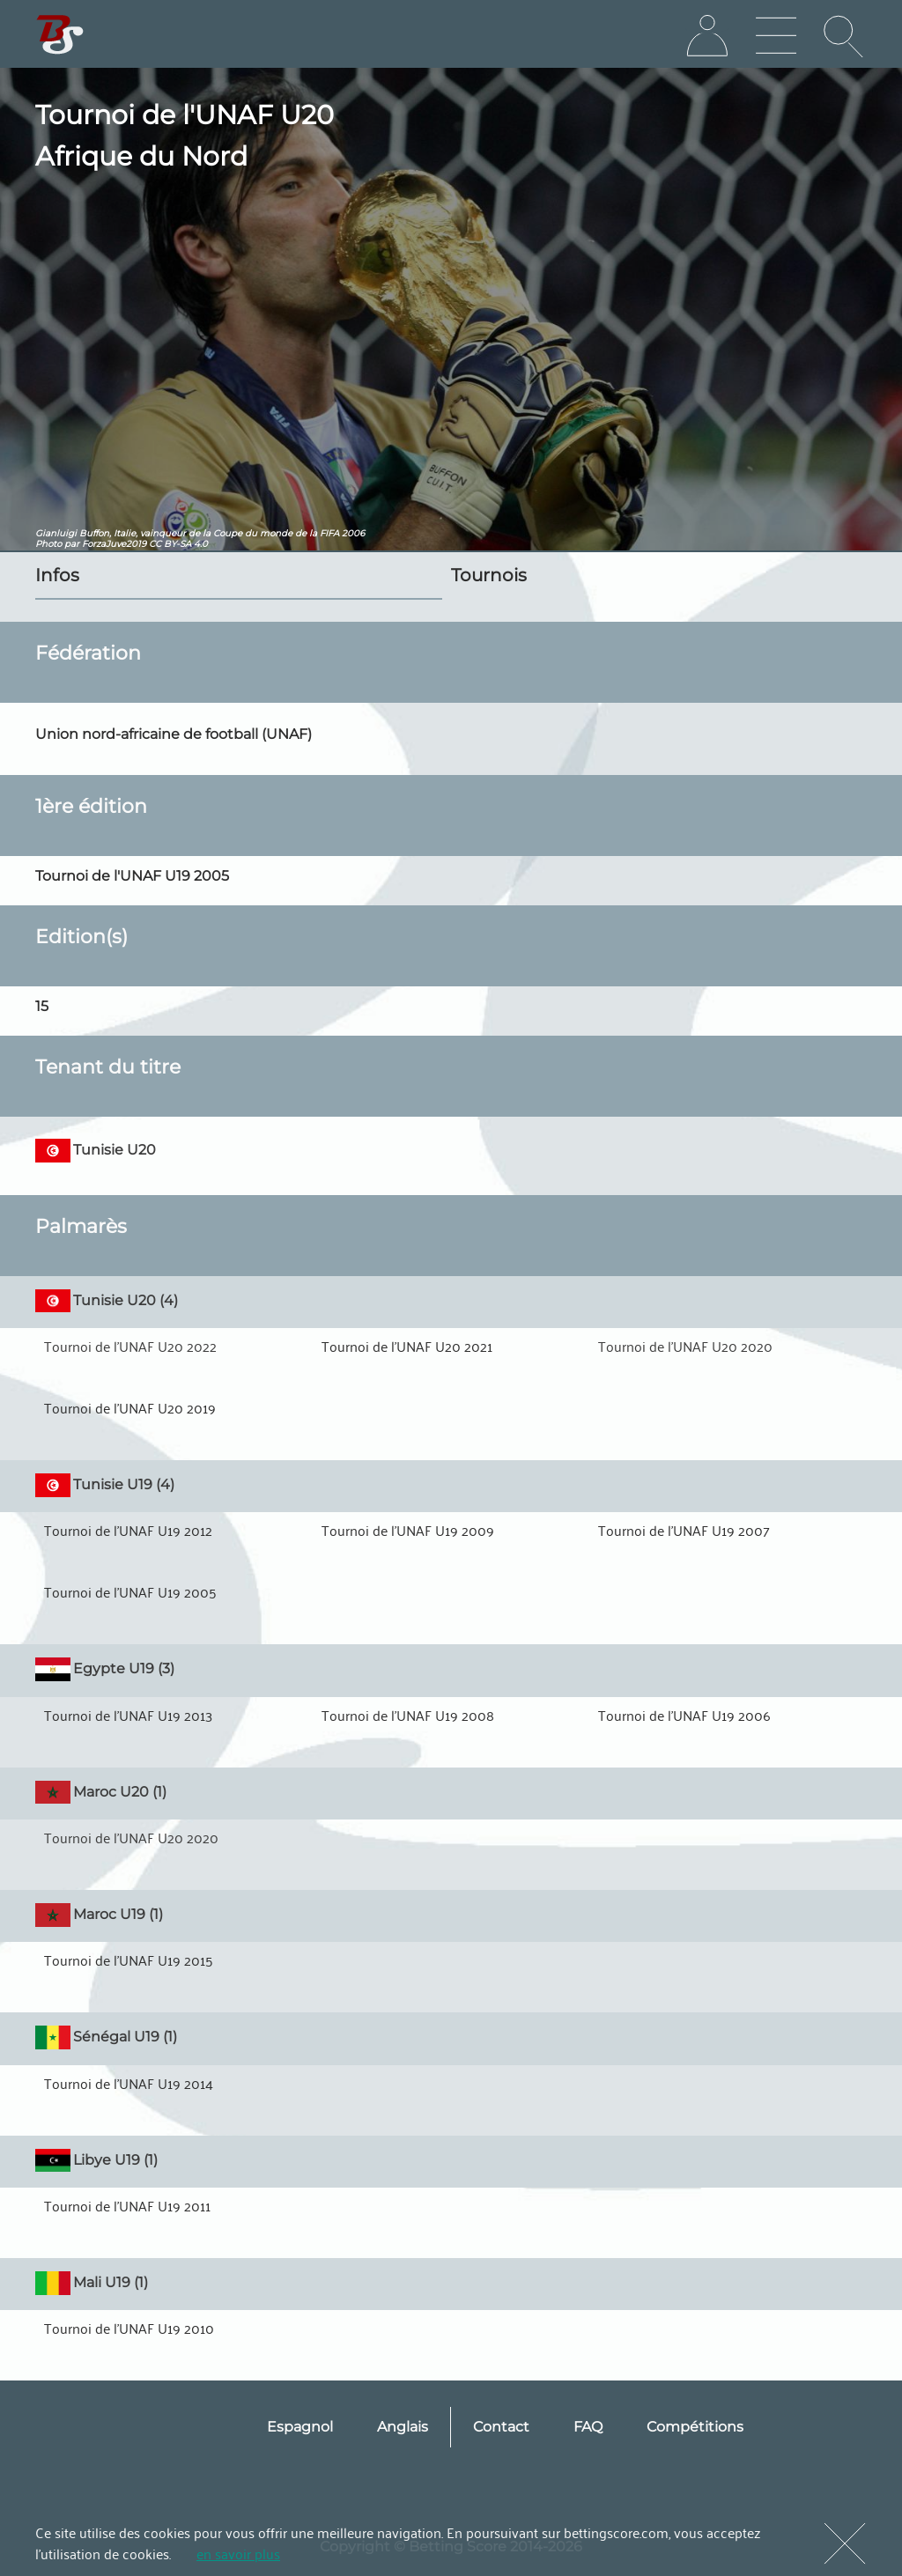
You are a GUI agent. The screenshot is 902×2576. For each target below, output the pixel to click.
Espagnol (300, 2426)
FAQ (588, 2426)
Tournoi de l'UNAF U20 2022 (130, 1345)
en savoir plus (238, 2553)
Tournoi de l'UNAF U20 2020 (685, 1345)
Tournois (489, 575)
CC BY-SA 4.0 (178, 544)
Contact (501, 2426)
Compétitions (695, 2426)
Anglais (402, 2426)
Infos (57, 575)
